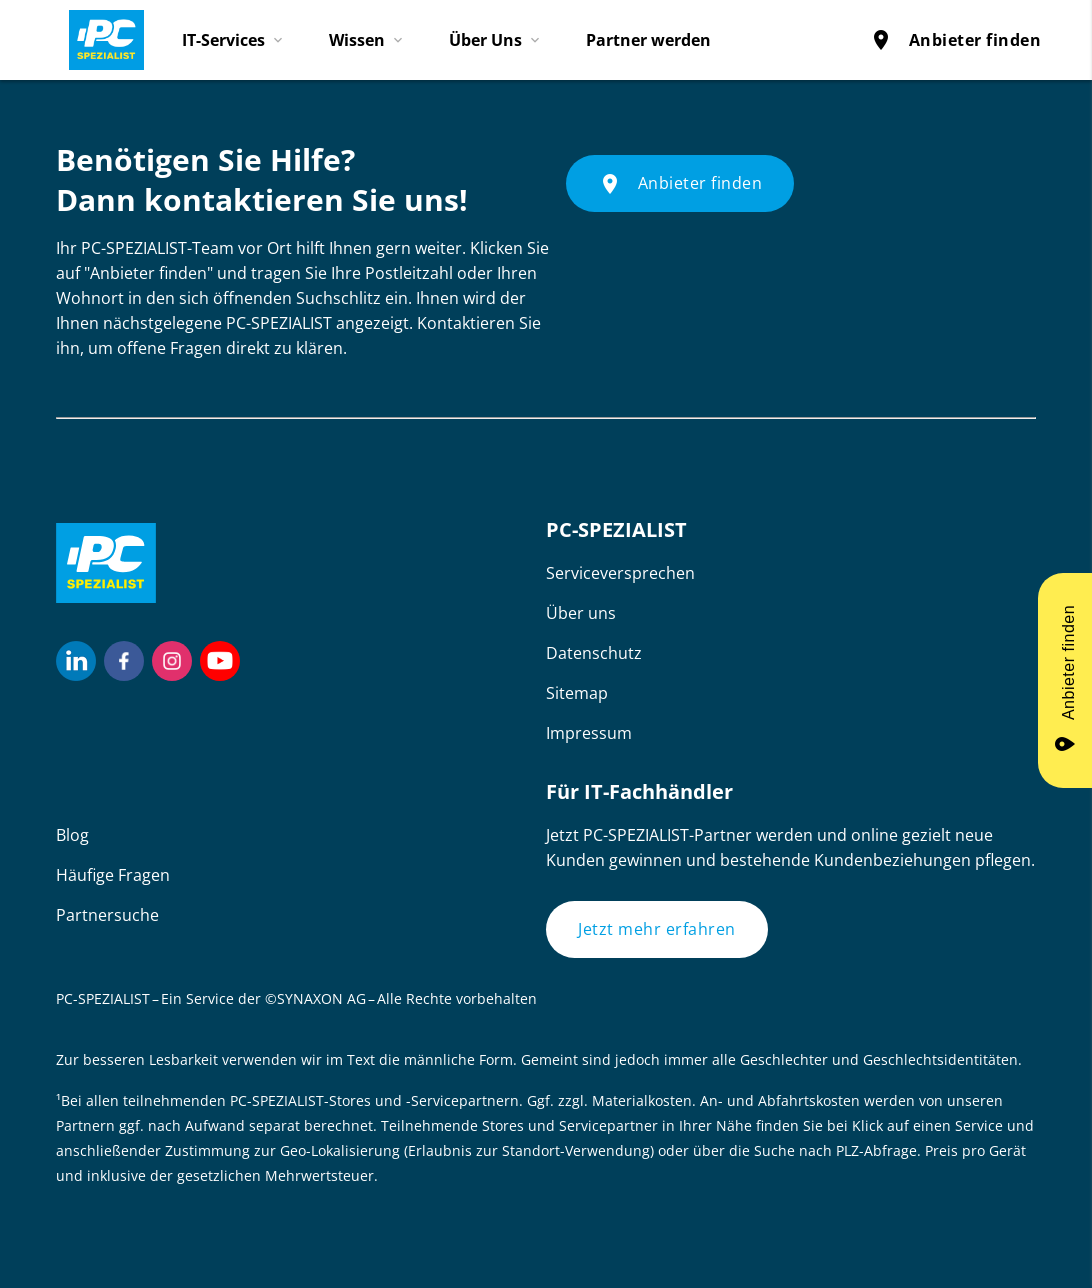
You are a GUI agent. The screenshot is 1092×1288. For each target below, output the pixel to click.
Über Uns (485, 40)
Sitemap (577, 693)
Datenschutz (594, 653)
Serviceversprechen (620, 573)
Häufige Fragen (113, 875)
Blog (72, 835)
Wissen (357, 40)
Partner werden (648, 40)
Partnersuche (107, 915)
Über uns (581, 613)
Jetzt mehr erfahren (657, 929)
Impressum (589, 733)
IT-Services (223, 40)
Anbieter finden (955, 40)
